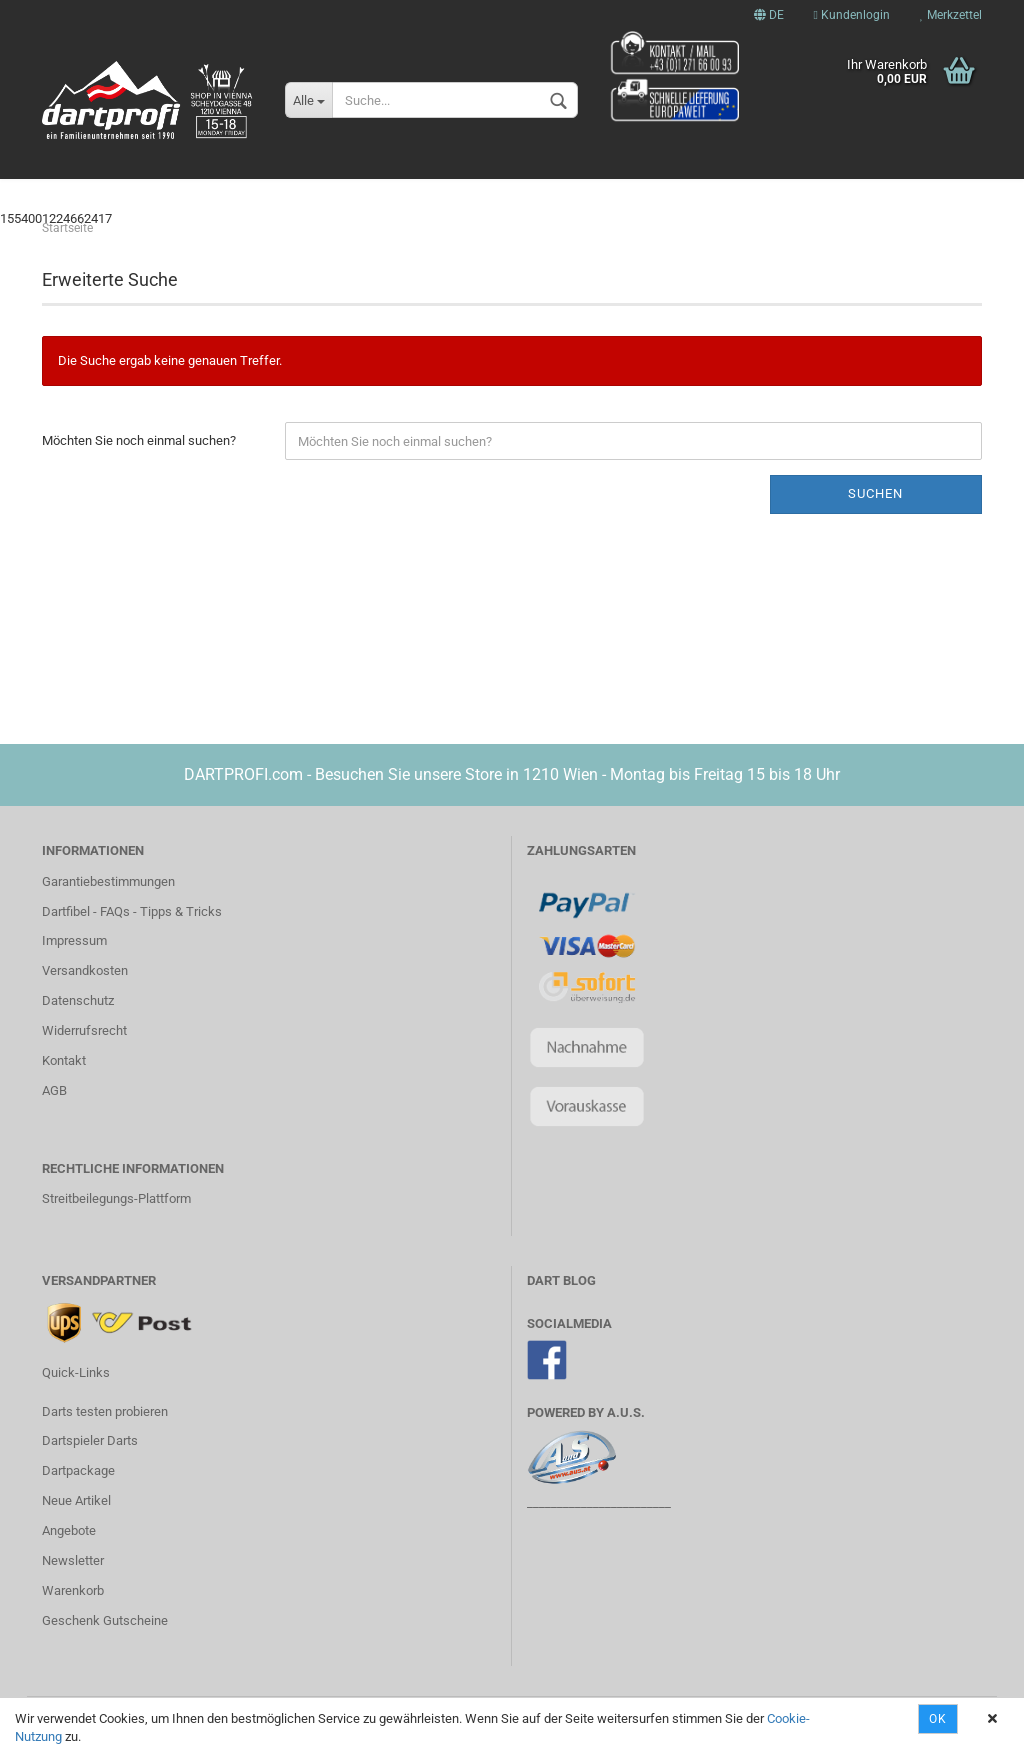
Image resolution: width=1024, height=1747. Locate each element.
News (130, 191)
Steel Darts (655, 191)
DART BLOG (561, 1280)
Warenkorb (73, 1590)
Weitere (887, 191)
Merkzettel (951, 15)
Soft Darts (535, 191)
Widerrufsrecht (84, 1030)
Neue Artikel (76, 1500)
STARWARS (219, 191)
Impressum (74, 940)
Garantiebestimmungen (108, 881)
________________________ (599, 1502)
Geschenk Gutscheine (105, 1620)
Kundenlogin (852, 15)
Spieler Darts (408, 191)
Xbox (306, 191)
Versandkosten (85, 970)
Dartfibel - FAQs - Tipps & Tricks (132, 911)
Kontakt (64, 1060)
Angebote (69, 1530)
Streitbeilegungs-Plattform (116, 1198)
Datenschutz (78, 1000)
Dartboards (779, 191)
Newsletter (73, 1560)
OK (938, 1719)
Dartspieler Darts (90, 1440)
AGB (54, 1090)
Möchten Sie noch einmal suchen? (139, 440)
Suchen (875, 493)
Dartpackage (78, 1470)
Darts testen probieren (105, 1411)
